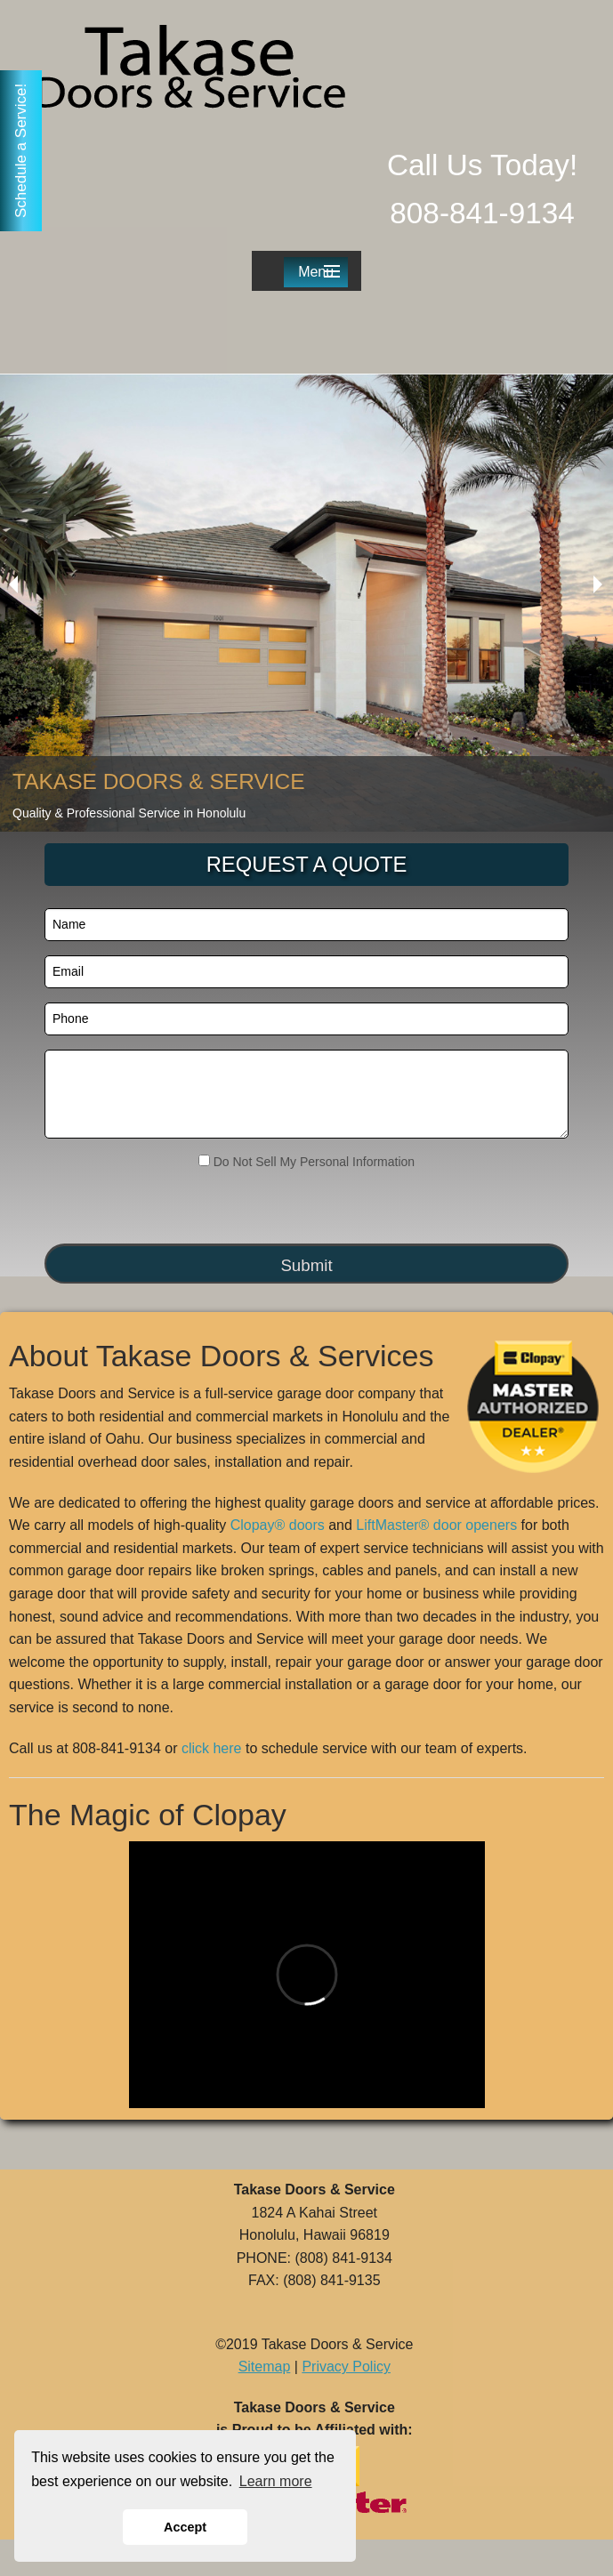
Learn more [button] (275, 2481)
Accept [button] (185, 2527)
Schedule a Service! (20, 151)
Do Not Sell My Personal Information (306, 1162)
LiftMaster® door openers (436, 1525)
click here (211, 1748)
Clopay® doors (277, 1525)
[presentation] (152, 1208)
